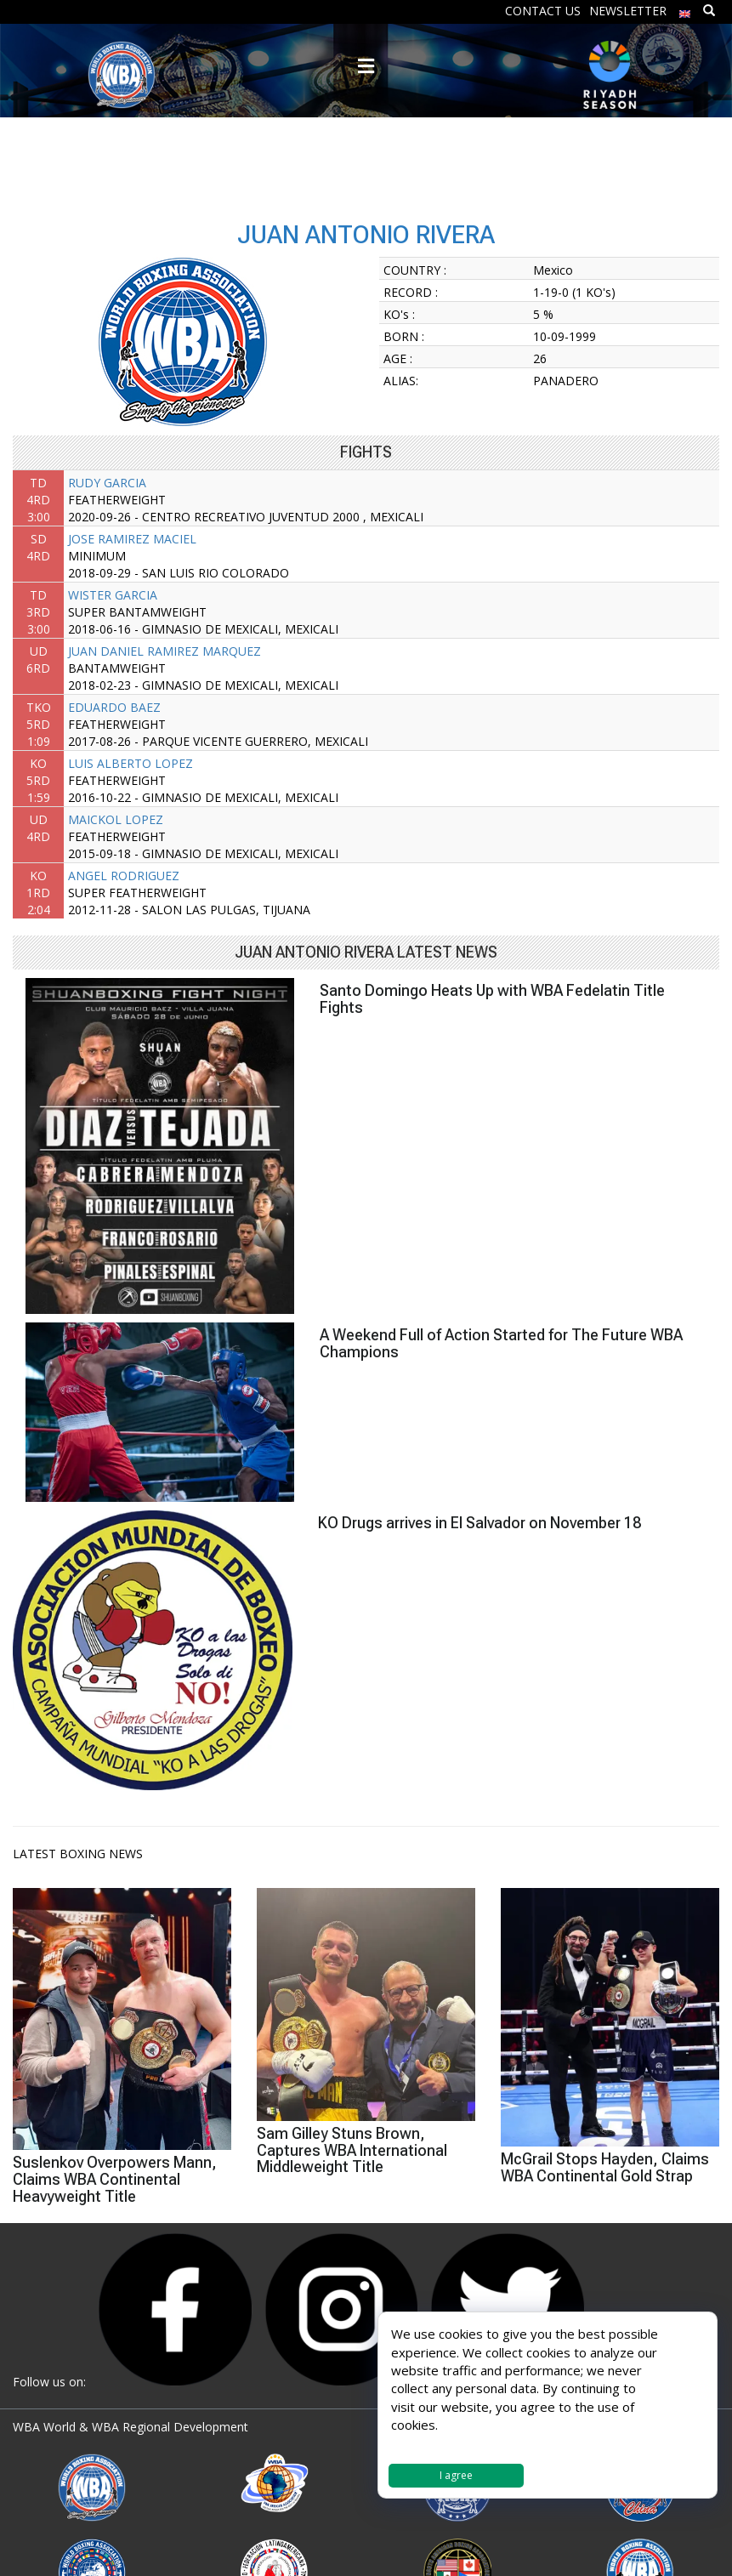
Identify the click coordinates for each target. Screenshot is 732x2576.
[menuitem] (685, 10)
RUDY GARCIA (107, 483)
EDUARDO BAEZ (114, 707)
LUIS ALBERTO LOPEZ (130, 763)
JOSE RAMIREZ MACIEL (132, 539)
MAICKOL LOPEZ (115, 819)
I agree (456, 2475)
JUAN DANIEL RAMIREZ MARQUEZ (164, 651)
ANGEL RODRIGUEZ (123, 875)
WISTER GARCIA (112, 595)
